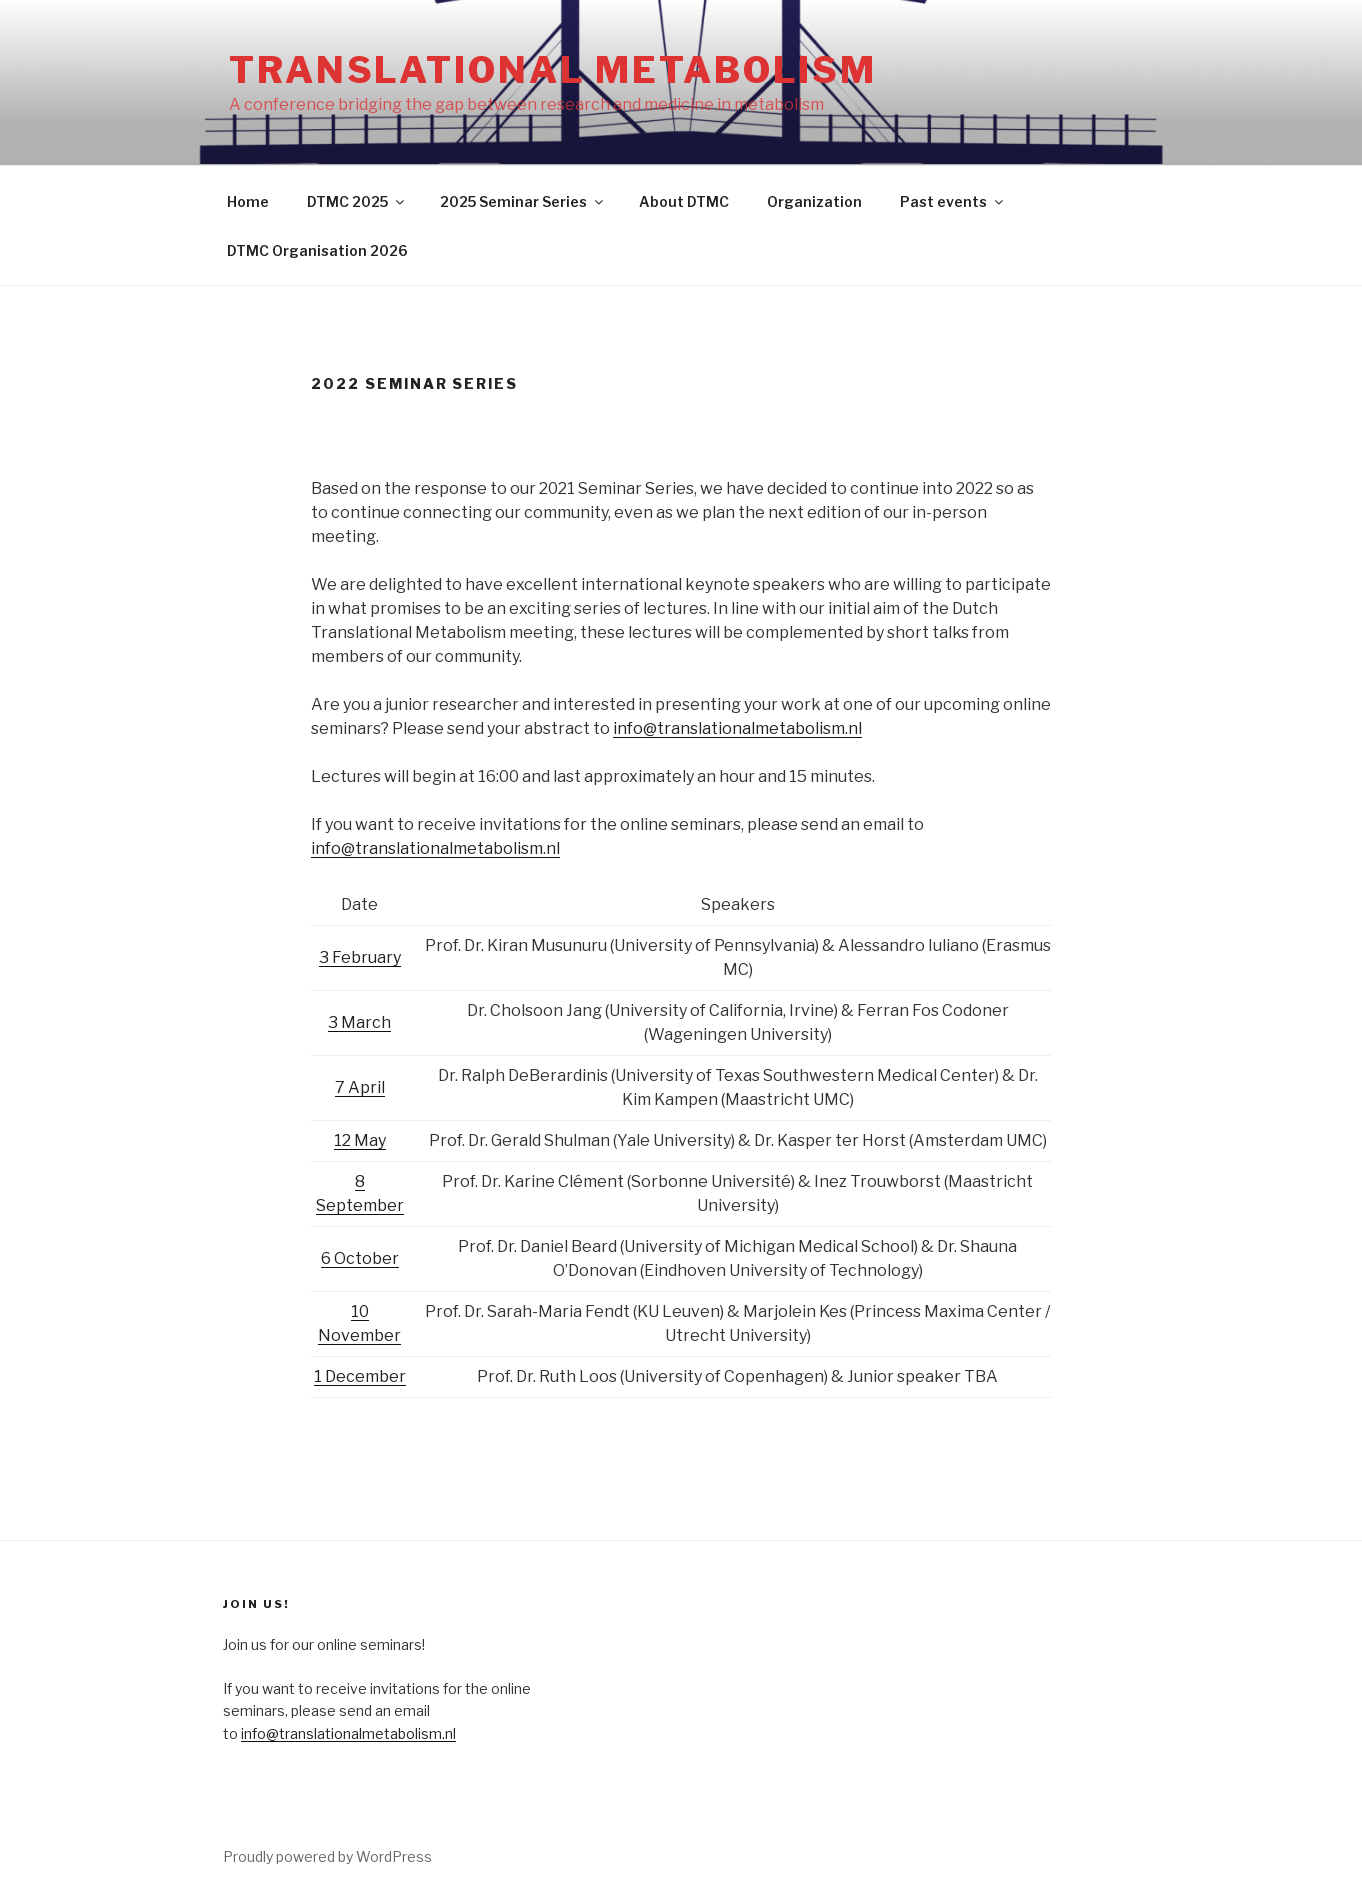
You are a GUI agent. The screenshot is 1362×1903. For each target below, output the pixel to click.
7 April (360, 1087)
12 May (360, 1140)
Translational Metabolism (553, 70)
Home (248, 201)
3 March (359, 1022)
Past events (953, 201)
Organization (814, 201)
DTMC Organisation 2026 (317, 250)
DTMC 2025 (357, 201)
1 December (360, 1376)
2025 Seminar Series (523, 201)
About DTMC (684, 201)
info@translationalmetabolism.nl (737, 728)
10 (360, 1311)
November (359, 1335)
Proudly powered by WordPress (327, 1856)
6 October (360, 1258)
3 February (360, 957)
